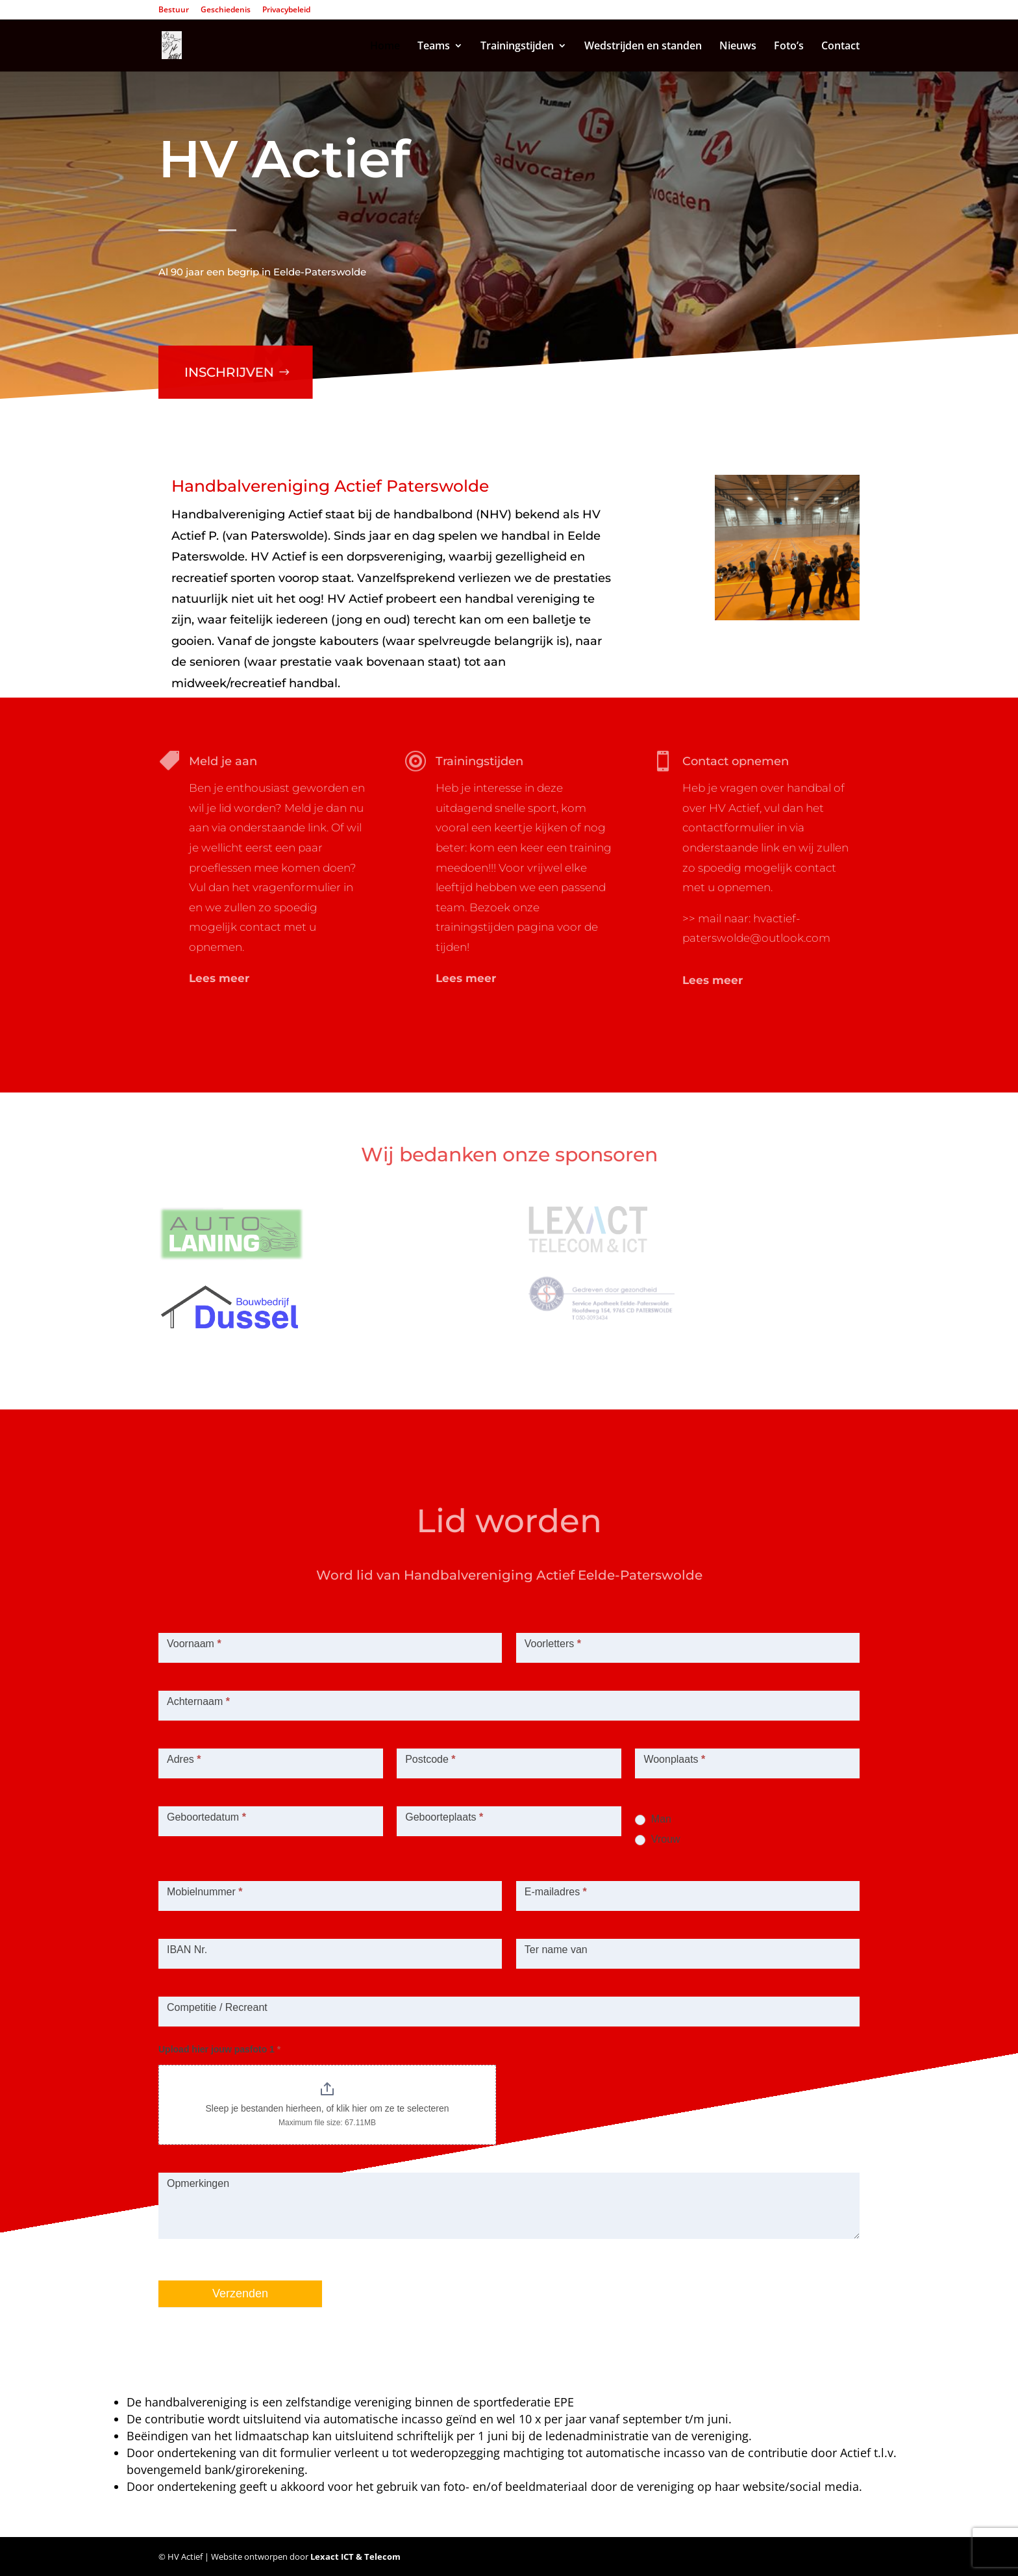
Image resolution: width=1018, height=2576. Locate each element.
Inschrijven (225, 363)
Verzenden (240, 2293)
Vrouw (657, 1839)
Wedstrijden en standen (643, 47)
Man (653, 1819)
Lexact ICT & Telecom (355, 2556)
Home (385, 47)
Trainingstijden (517, 47)
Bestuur (173, 10)
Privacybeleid (286, 10)
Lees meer (219, 978)
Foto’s (789, 47)
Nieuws (737, 47)
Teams (433, 47)
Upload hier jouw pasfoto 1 (219, 2049)
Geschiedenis (226, 10)
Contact (840, 47)
